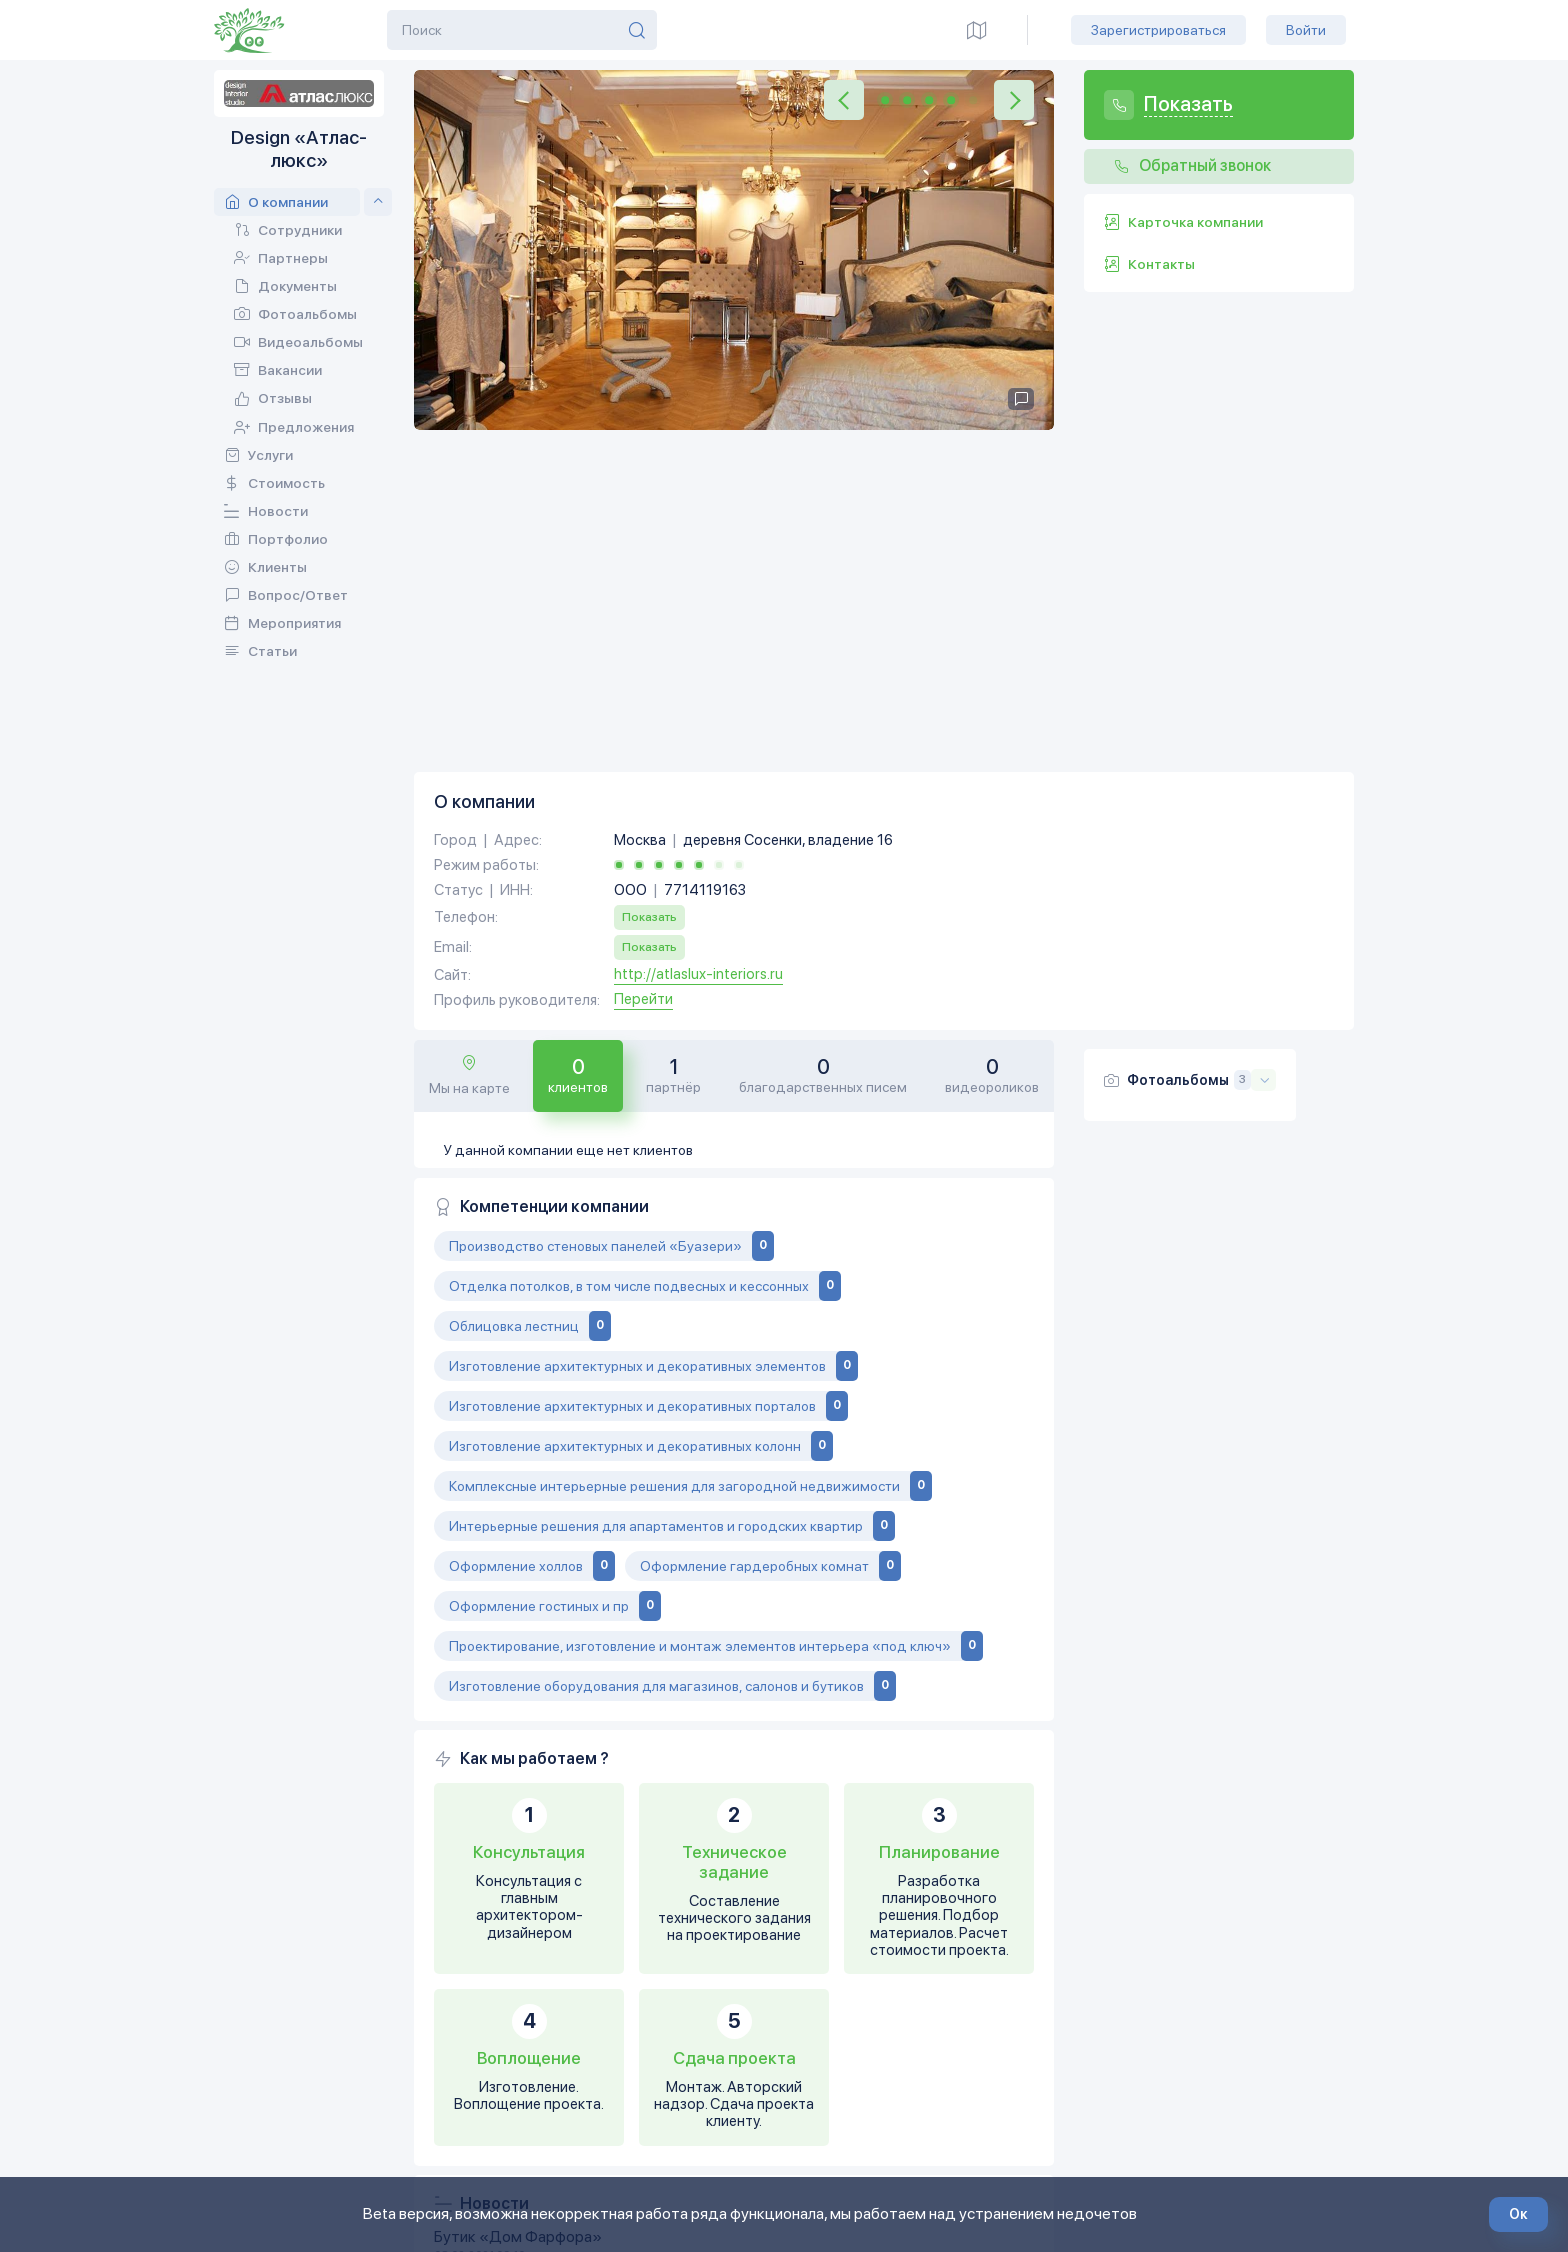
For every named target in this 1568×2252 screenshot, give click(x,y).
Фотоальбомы (1178, 748)
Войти (1306, 30)
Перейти (643, 667)
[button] (844, 100)
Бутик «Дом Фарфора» (518, 1903)
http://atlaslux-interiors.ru (698, 642)
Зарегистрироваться (1158, 30)
